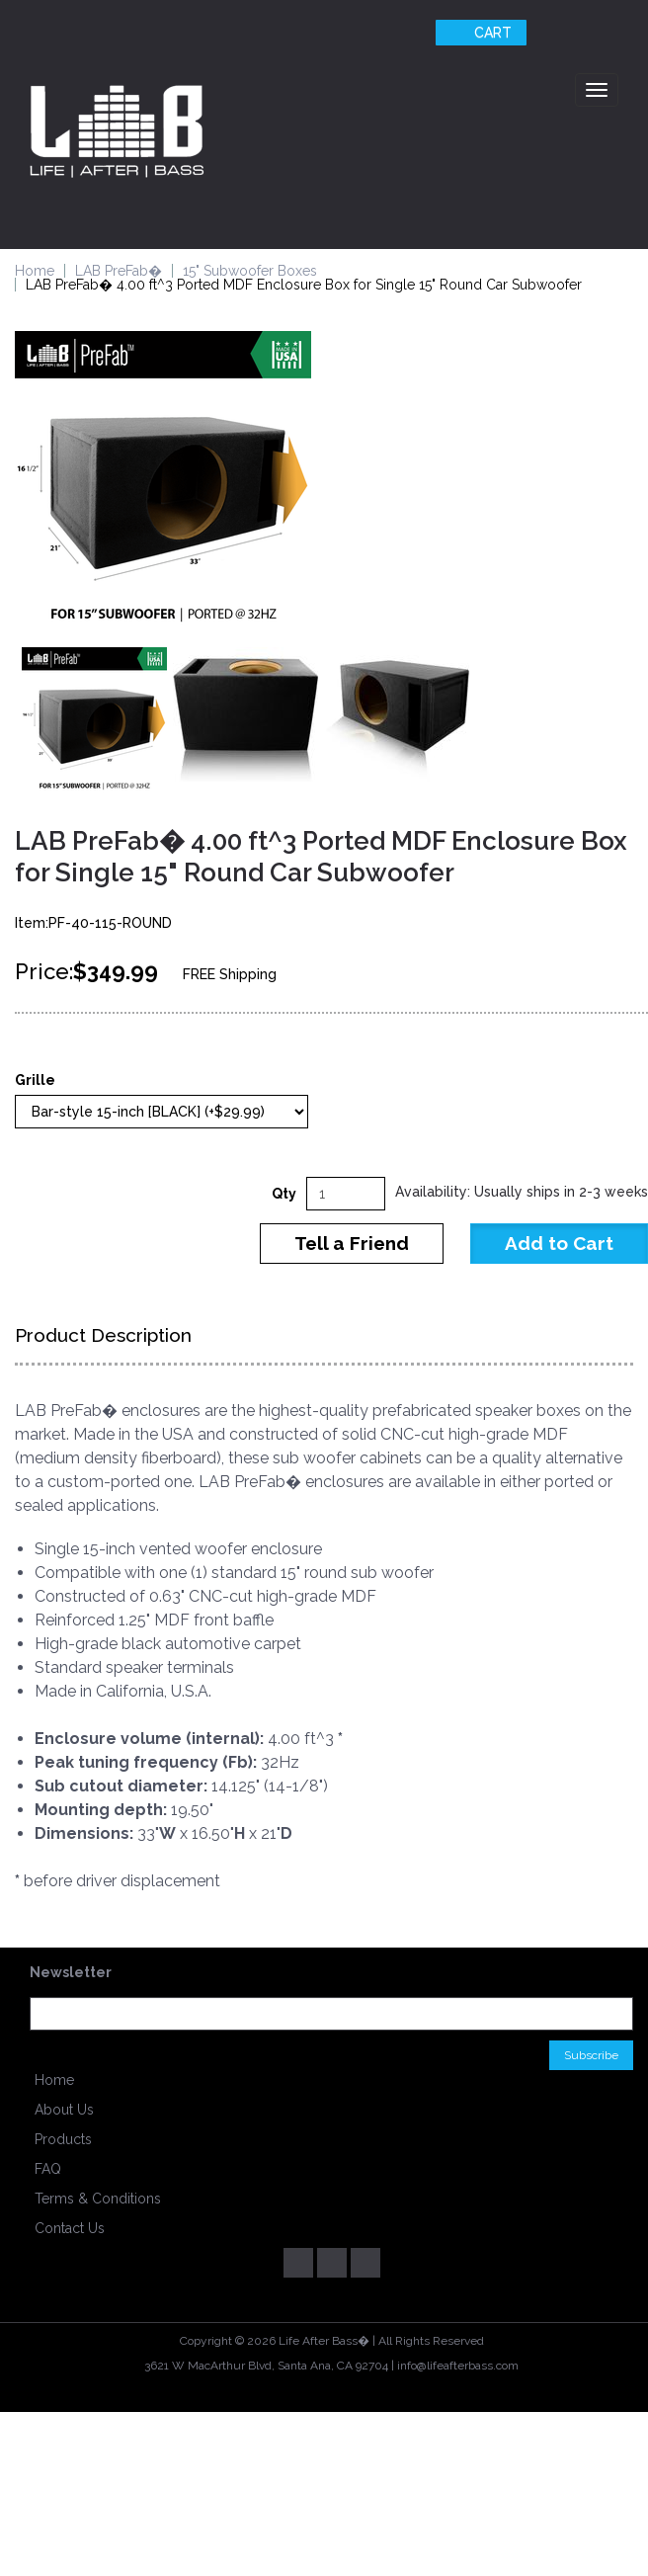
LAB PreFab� (118, 271)
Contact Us (70, 2228)
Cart (479, 33)
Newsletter (71, 1972)
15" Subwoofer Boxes (250, 271)
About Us (64, 2110)
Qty (284, 1194)
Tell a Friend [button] (351, 1243)
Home (34, 271)
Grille (35, 1080)
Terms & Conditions (98, 2198)
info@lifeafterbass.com (458, 2365)
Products (63, 2139)
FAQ (48, 2169)
